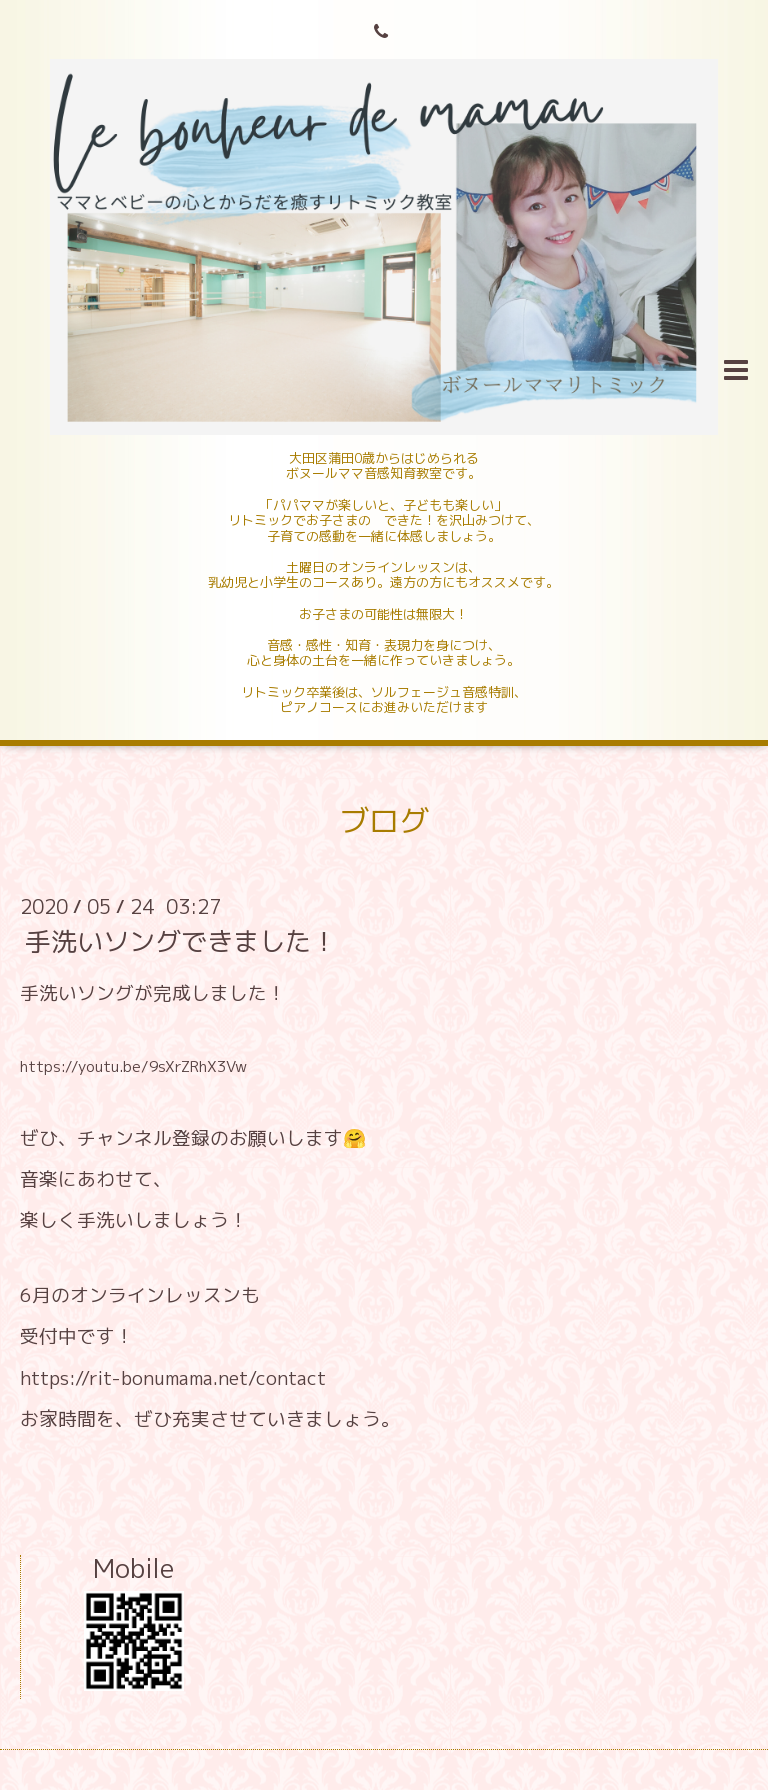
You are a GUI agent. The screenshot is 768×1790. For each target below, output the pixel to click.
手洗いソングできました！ (181, 941)
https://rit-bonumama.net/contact (173, 1378)
